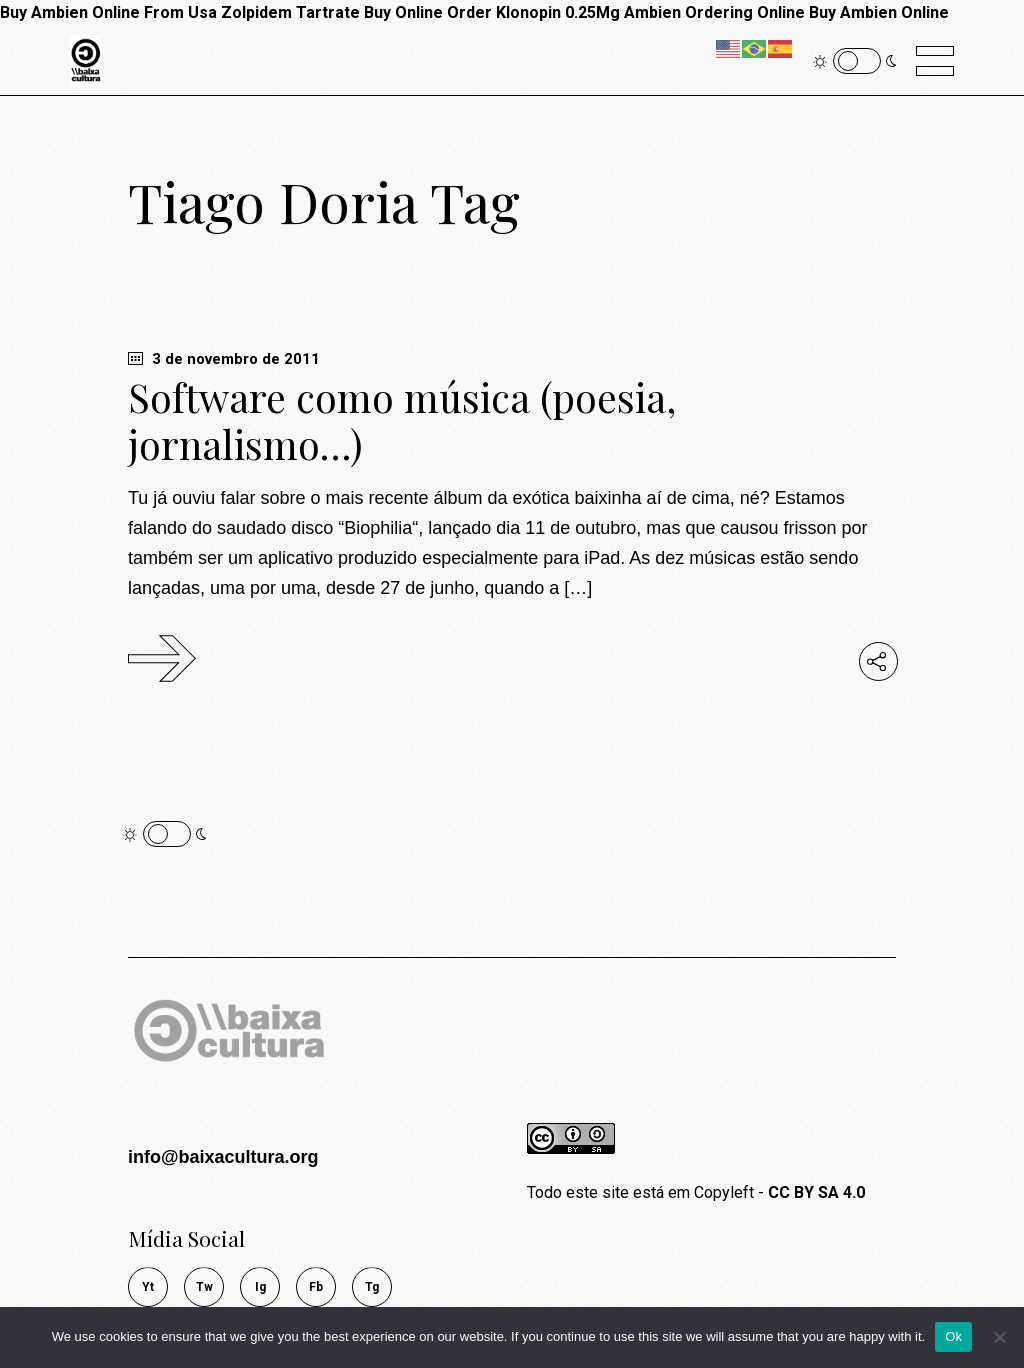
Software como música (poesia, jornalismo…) (402, 420)
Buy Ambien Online (879, 12)
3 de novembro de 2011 (224, 359)
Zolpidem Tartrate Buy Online (332, 12)
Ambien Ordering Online (714, 12)
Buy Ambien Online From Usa (108, 12)
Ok (953, 1336)
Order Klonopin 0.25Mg (533, 12)
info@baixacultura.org (223, 1157)
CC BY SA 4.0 (816, 1192)
